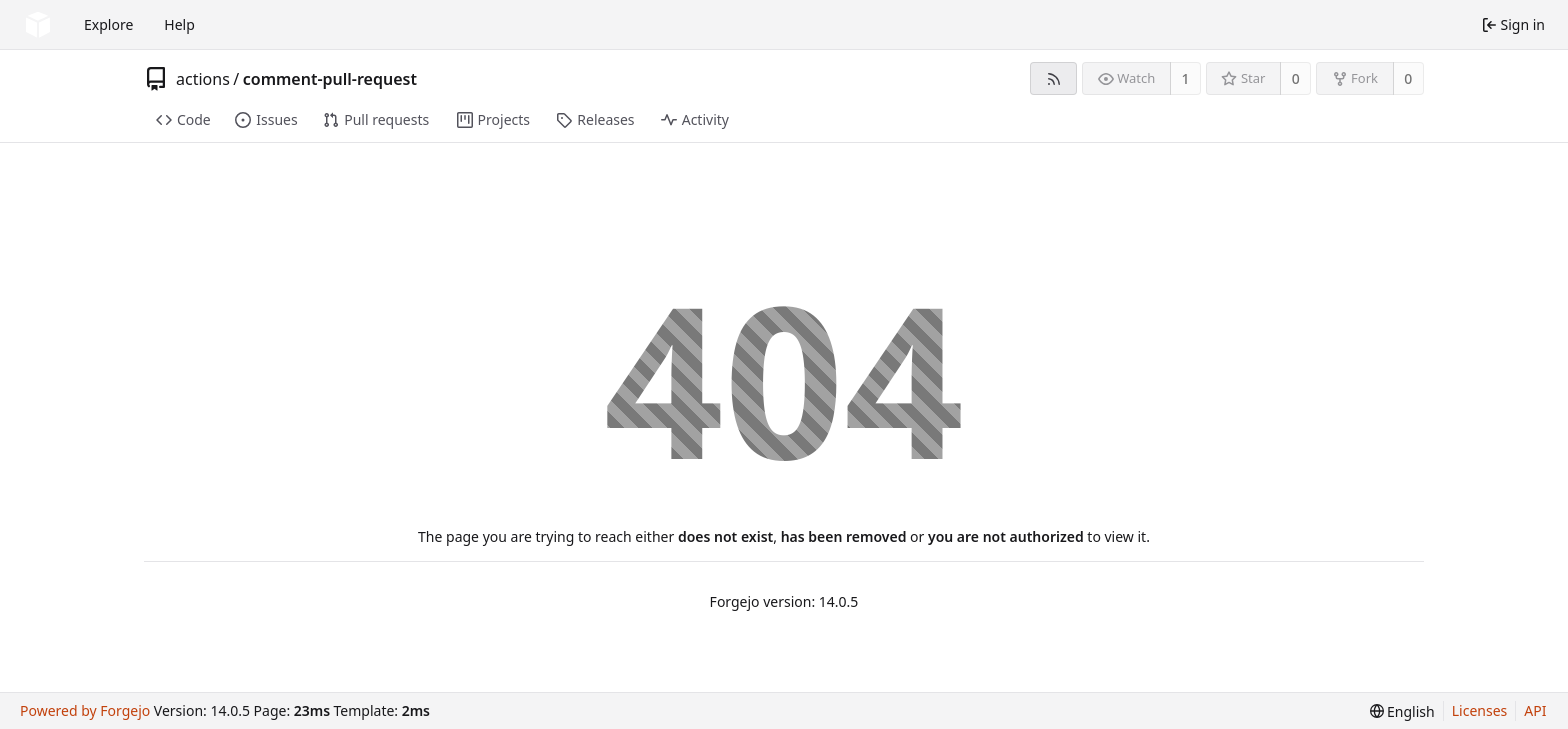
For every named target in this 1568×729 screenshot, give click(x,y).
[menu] (1402, 711)
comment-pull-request (330, 79)
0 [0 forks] (1408, 78)
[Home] (38, 25)
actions (203, 79)
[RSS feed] (1053, 78)
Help (179, 24)
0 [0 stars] (1296, 78)
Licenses (1480, 710)
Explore (108, 24)
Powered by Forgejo (85, 710)
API (1535, 710)
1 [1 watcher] (1186, 78)
